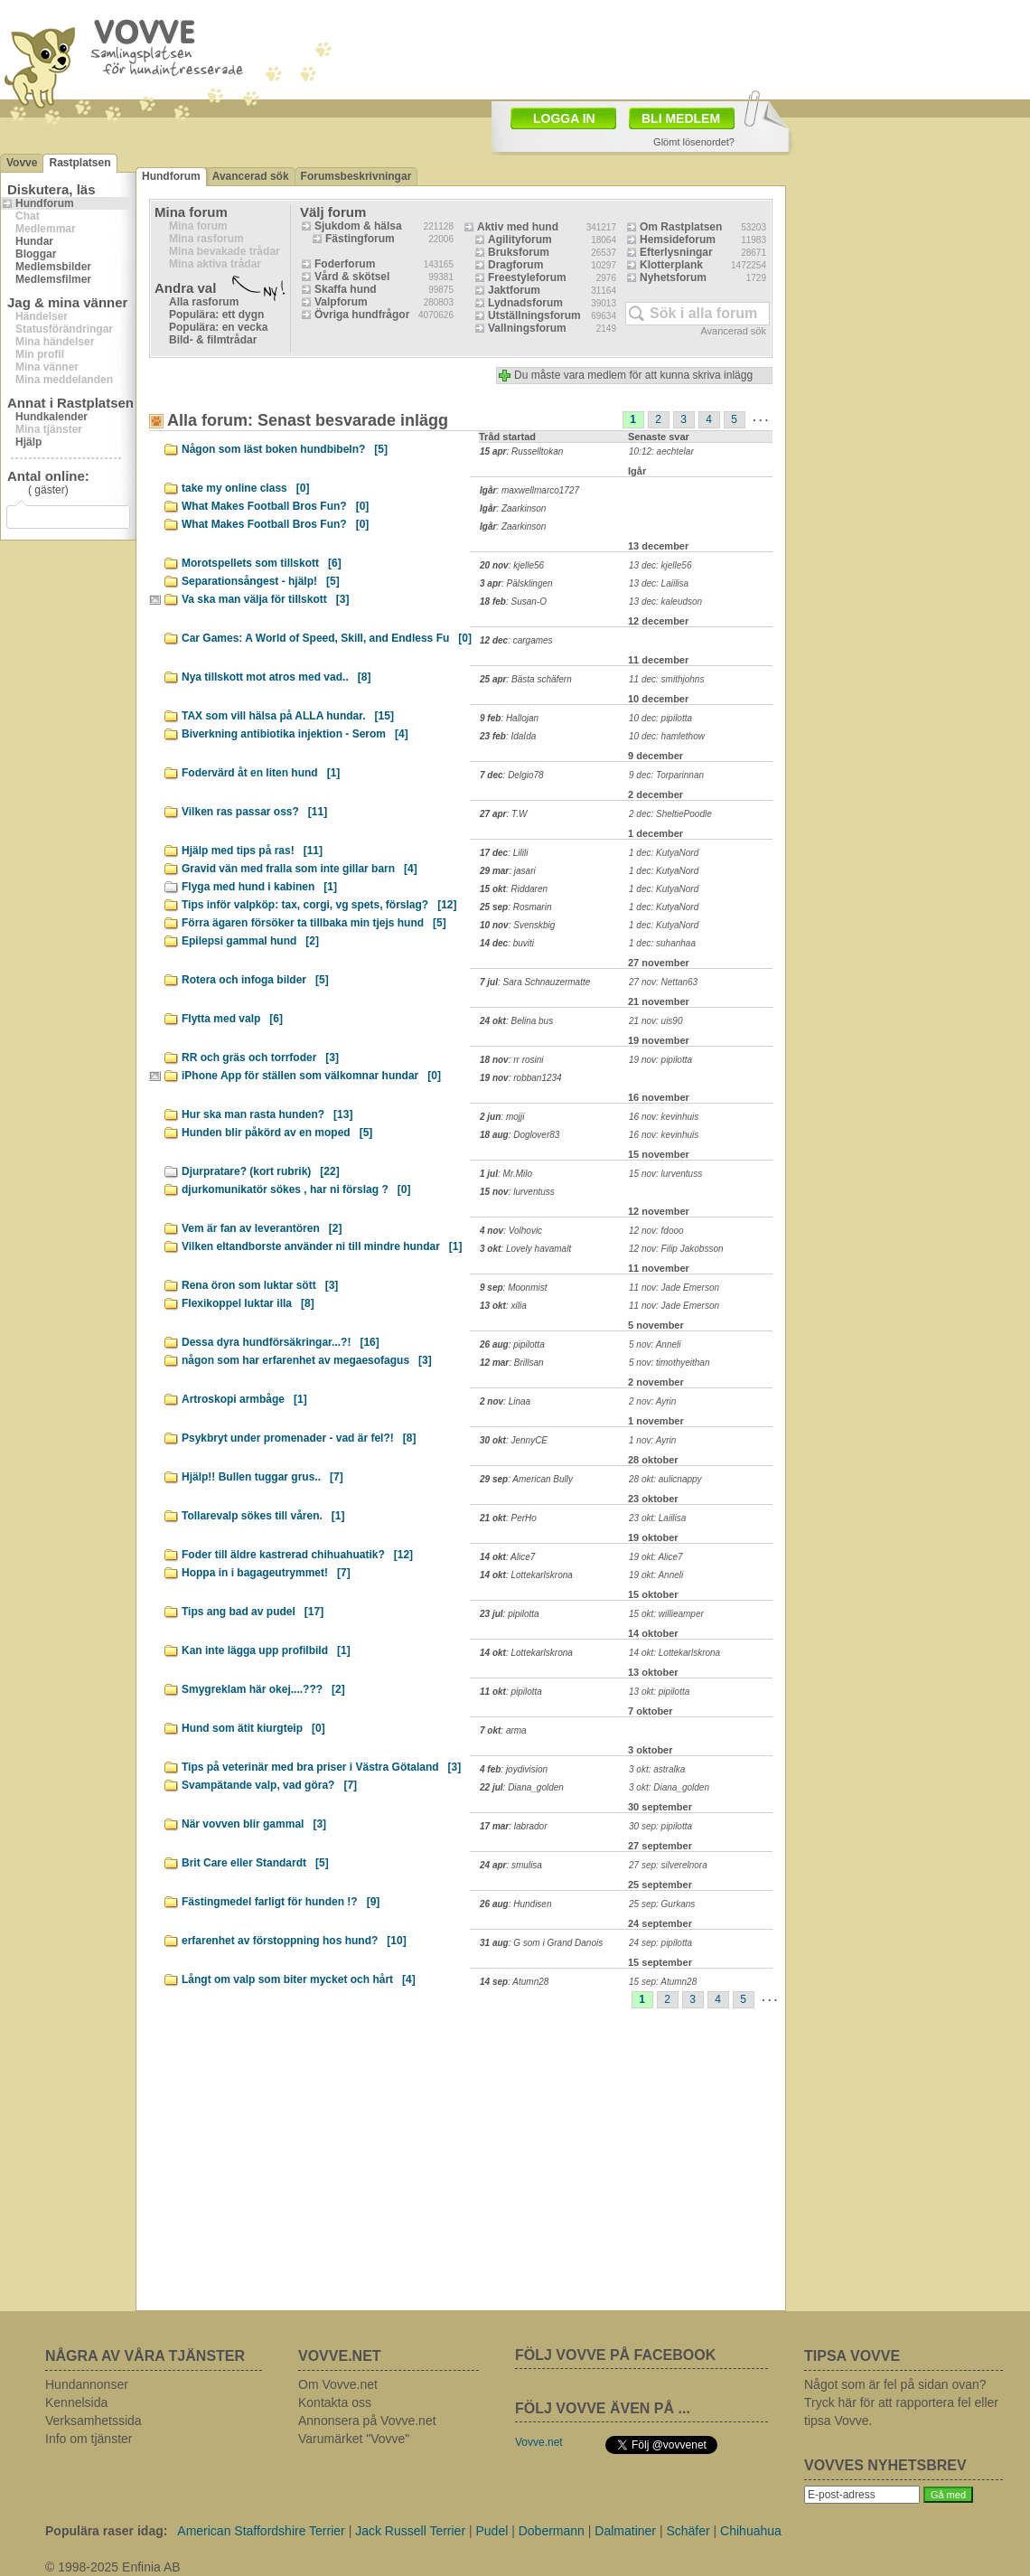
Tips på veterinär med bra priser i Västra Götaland (321, 1767)
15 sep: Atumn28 (663, 1982)
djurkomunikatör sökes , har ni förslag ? (296, 1189)
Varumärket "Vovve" (353, 2438)
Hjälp (28, 442)
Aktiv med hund (517, 227)
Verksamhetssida (93, 2420)
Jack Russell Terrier (410, 2531)
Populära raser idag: (106, 2531)
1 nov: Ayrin (652, 1440)
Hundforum (44, 203)
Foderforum (344, 264)
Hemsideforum (678, 239)
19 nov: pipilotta (660, 1060)
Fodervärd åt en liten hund (261, 772)
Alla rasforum (204, 302)
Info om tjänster (89, 2438)
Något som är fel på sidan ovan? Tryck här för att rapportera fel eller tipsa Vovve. (901, 2402)
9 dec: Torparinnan (666, 775)
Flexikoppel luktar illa (248, 1303)
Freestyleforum (527, 277)
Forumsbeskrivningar (356, 176)
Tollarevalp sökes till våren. (263, 1515)
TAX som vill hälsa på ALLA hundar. (288, 716)
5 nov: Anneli (654, 1344)
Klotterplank (671, 265)
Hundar (34, 241)
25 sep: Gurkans (662, 1904)
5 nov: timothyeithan (669, 1363)
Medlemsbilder (53, 266)
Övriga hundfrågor (361, 314)
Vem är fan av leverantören (262, 1228)
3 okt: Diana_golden (669, 1787)
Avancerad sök (250, 176)
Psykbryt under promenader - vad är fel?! (299, 1438)
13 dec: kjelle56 (660, 565)
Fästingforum (360, 238)
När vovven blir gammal (254, 1824)
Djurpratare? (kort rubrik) (261, 1171)
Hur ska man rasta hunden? (267, 1114)
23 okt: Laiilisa (657, 1518)
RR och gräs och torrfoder (260, 1057)
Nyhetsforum (673, 277)
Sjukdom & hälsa (358, 226)
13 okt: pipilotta (659, 1692)
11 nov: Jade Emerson (674, 1288)
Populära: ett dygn (216, 314)
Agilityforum (520, 239)
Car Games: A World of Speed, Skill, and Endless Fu (327, 638)
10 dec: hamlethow (667, 736)
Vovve (21, 162)
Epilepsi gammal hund (250, 941)
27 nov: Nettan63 (663, 982)
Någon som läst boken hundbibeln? (285, 449)
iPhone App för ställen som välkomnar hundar (311, 1075)
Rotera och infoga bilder (255, 979)
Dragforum (515, 265)
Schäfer (687, 2531)
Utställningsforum (534, 315)
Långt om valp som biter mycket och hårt (299, 1979)
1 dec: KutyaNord (663, 853)
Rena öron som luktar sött (260, 1285)
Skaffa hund (345, 289)
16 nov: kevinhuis (663, 1117)
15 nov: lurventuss (665, 1174)
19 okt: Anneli (656, 1575)
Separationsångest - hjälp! (261, 581)
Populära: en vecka (218, 327)
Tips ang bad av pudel (252, 1611)
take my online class (245, 488)
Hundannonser (86, 2384)
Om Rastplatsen (681, 227)
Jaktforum (514, 290)
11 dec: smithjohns (666, 679)
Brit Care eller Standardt (255, 1863)
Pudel (491, 2531)
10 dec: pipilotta (660, 718)
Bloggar (35, 254)
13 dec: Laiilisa (658, 583)
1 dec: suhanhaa (662, 943)
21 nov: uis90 (656, 1021)
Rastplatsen (79, 162)
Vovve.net (539, 2442)
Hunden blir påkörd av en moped (277, 1132)
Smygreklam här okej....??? (263, 1689)
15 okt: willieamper (666, 1614)
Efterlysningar (676, 252)
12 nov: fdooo (656, 1231)
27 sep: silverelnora (668, 1865)
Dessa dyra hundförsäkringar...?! (280, 1342)
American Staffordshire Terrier (260, 2531)
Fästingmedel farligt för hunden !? (280, 1901)
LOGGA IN (564, 118)
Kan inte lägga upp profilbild (266, 1650)
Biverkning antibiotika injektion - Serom (295, 734)
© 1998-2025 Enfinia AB (113, 2567)
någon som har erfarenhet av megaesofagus (307, 1360)
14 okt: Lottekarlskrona (674, 1653)
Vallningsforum (527, 328)
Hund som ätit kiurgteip (253, 1728)
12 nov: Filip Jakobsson (676, 1249)
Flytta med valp (232, 1018)
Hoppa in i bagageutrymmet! (266, 1572)
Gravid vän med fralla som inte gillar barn (299, 868)
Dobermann (552, 2531)
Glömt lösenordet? (694, 141)
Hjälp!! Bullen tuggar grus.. (262, 1477)
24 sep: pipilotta (660, 1943)
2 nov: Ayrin (652, 1401)
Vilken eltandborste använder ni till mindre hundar (322, 1246)
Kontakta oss (334, 2402)
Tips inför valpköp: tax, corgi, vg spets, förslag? (319, 904)
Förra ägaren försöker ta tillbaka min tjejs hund (314, 923)
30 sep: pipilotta (660, 1826)
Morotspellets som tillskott (262, 563)
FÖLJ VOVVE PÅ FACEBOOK (615, 2355)
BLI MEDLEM (680, 118)
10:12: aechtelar (661, 451)
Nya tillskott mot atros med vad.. (276, 677)
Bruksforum (518, 252)
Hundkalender (51, 416)
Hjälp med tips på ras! (252, 850)
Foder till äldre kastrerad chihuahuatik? (297, 1554)
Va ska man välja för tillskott (265, 599)
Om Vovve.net (338, 2384)
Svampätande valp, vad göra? (269, 1785)
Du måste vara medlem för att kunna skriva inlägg (633, 375)
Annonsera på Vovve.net (367, 2420)
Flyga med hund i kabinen (259, 886)
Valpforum (341, 302)
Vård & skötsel (351, 276)
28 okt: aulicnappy (665, 1479)
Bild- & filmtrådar (213, 340)
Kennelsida (76, 2402)
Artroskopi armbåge (244, 1399)
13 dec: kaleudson (665, 601)
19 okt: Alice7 (656, 1557)
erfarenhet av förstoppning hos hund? (294, 1940)
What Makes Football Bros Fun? (275, 506)
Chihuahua (751, 2531)
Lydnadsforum (525, 302)
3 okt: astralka (657, 1769)
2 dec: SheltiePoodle (670, 814)
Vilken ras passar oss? (254, 811)
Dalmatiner (625, 2531)
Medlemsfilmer (53, 279)
